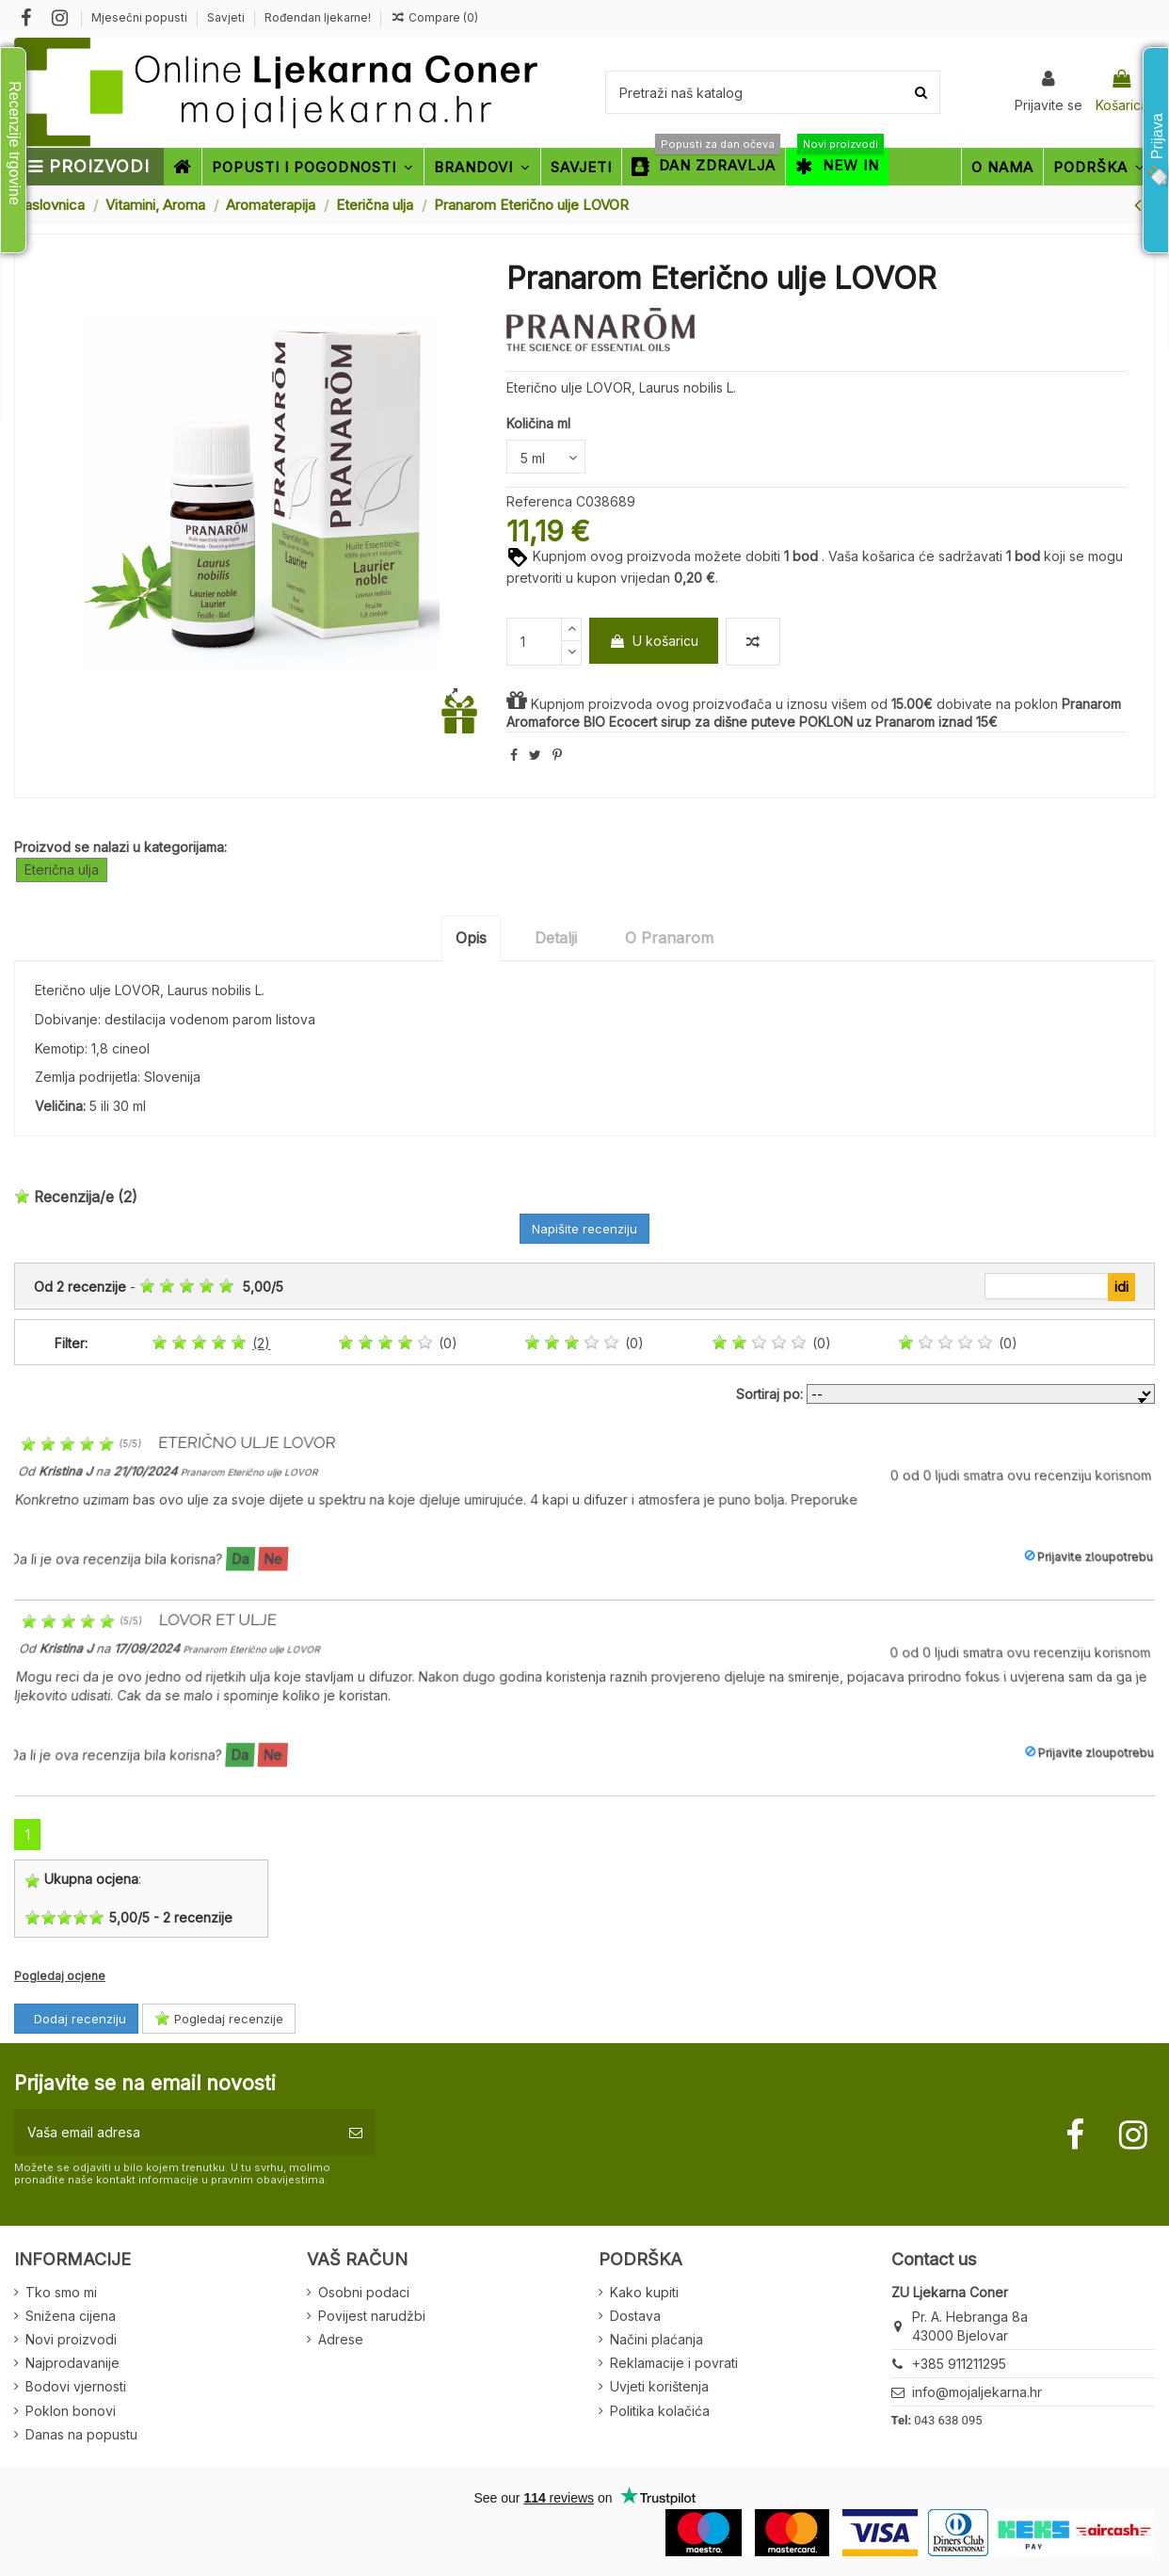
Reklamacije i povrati (674, 2363)
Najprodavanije (72, 2363)
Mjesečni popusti (140, 17)
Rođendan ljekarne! (317, 17)
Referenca (539, 501)
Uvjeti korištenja (659, 2386)
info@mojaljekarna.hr (977, 2392)
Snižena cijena (70, 2316)
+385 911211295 (959, 2364)
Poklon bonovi (70, 2411)
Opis (471, 937)
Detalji (556, 937)
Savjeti (227, 17)
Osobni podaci (363, 2292)
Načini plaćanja (656, 2339)
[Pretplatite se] (356, 2132)
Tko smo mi (61, 2292)
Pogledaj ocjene (59, 1976)
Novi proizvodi (71, 2339)
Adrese (340, 2339)
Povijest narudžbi (371, 2316)
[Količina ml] (545, 457)
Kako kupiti (644, 2292)
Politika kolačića (660, 2411)
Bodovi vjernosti (75, 2386)
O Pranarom (669, 937)
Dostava (635, 2316)
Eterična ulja (61, 869)
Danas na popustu (81, 2434)
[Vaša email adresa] (175, 2132)
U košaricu (653, 641)
